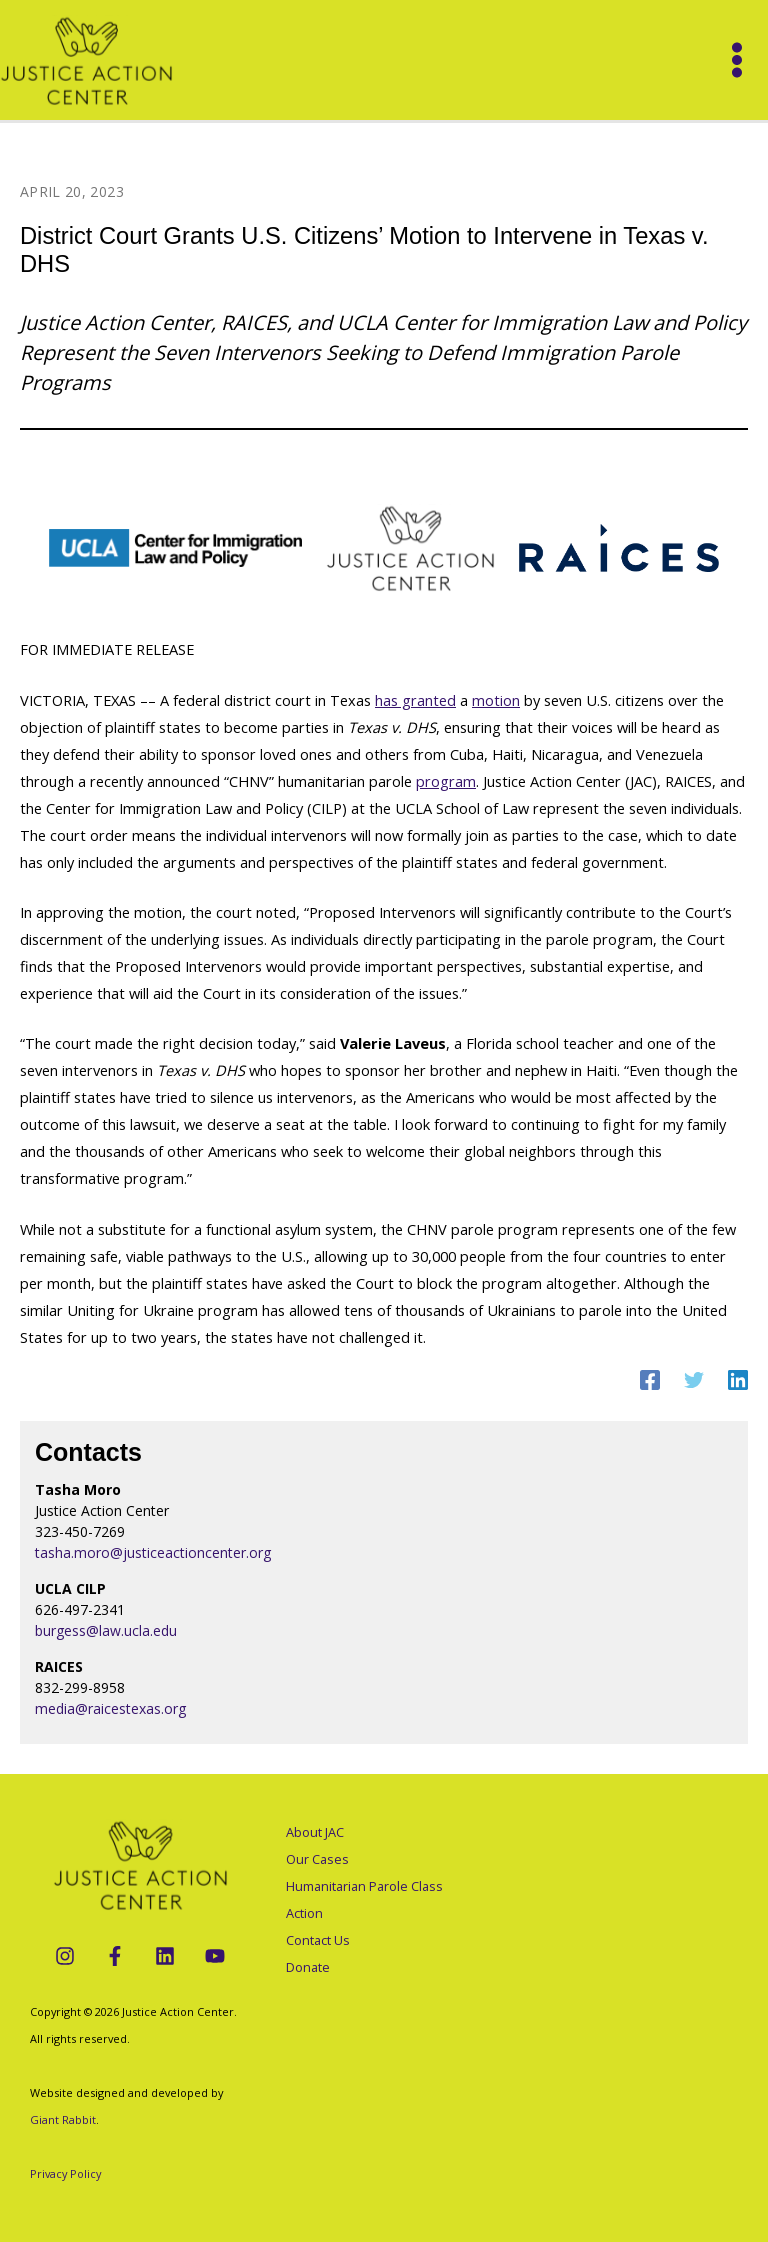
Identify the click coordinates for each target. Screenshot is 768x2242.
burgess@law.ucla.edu (106, 1630)
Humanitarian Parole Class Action (364, 1899)
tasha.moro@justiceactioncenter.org (153, 1552)
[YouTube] (215, 1956)
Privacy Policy (65, 2173)
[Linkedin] (738, 1379)
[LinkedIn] (165, 1956)
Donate (308, 1967)
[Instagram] (65, 1956)
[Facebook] (650, 1379)
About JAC (315, 1832)
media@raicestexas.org (110, 1708)
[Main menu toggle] (737, 60)
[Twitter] (694, 1379)
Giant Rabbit (63, 2119)
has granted (415, 700)
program (446, 781)
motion (496, 700)
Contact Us (318, 1940)
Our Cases (317, 1859)
